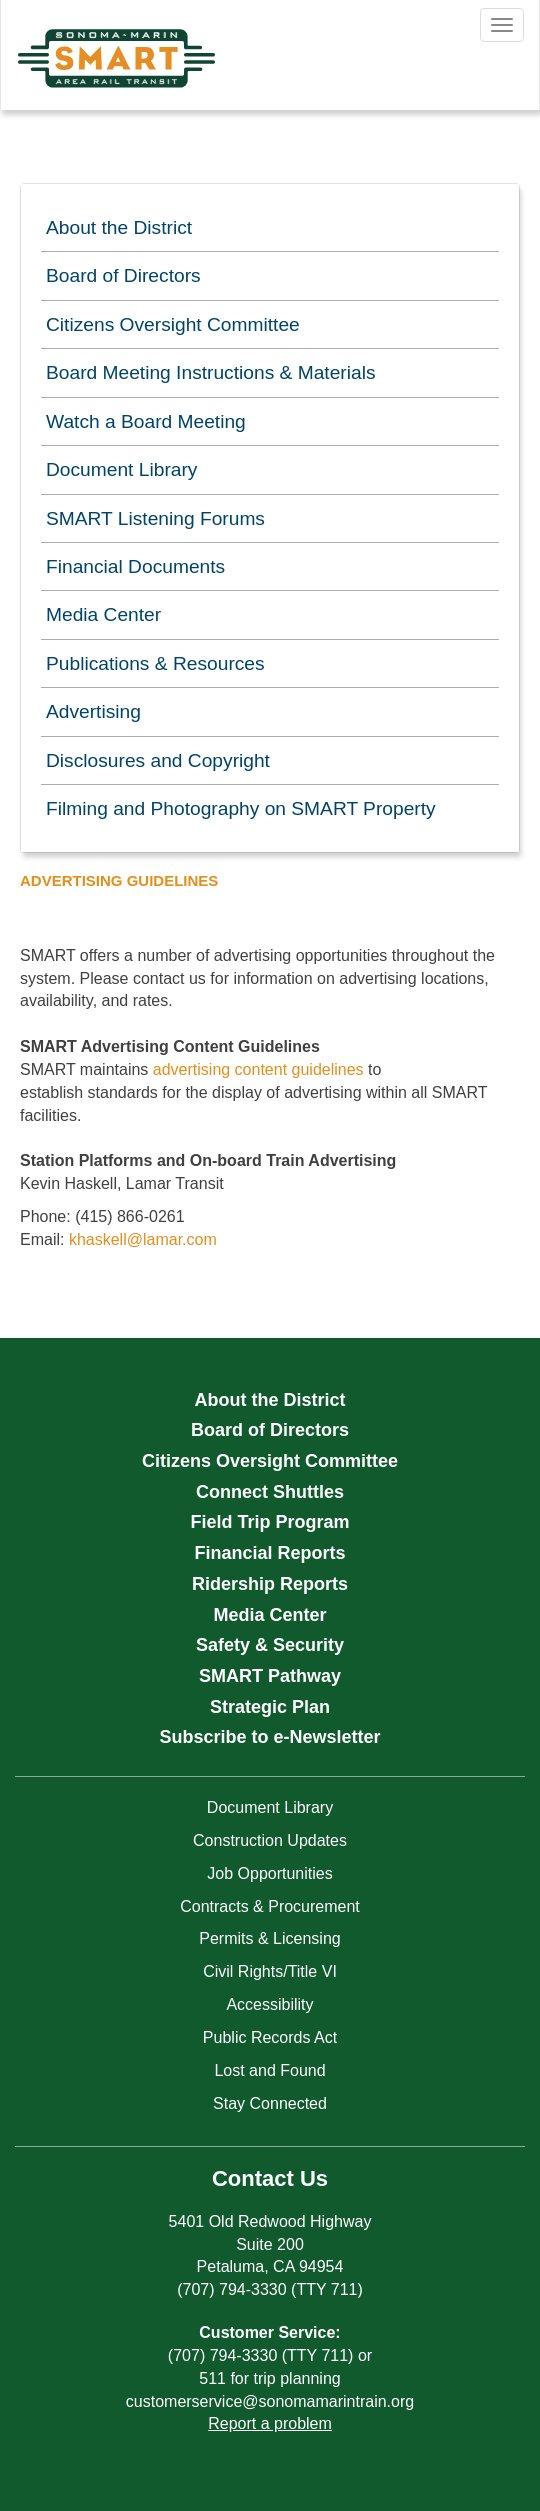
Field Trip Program (269, 1522)
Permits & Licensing (269, 1938)
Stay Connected (270, 2103)
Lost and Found (269, 2070)
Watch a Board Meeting (146, 421)
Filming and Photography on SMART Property (241, 808)
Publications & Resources (155, 663)
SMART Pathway (270, 1676)
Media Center (103, 614)
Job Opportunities (269, 1873)
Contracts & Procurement (270, 1906)
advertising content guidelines (258, 1069)
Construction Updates (270, 1840)
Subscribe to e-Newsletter (269, 1737)
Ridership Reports (270, 1584)
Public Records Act (270, 2037)
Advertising (93, 711)
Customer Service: (269, 2332)
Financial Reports (269, 1553)
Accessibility (269, 2004)
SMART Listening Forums (155, 518)
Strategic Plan (270, 1707)
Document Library (121, 469)
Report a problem (270, 2423)
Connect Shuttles (270, 1492)
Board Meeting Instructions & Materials (211, 372)
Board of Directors (123, 275)
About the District (119, 227)
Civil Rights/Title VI (270, 1971)
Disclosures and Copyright (158, 760)
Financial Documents (135, 566)
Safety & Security (270, 1645)
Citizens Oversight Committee (173, 324)
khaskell (98, 1239)
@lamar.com (172, 1239)
